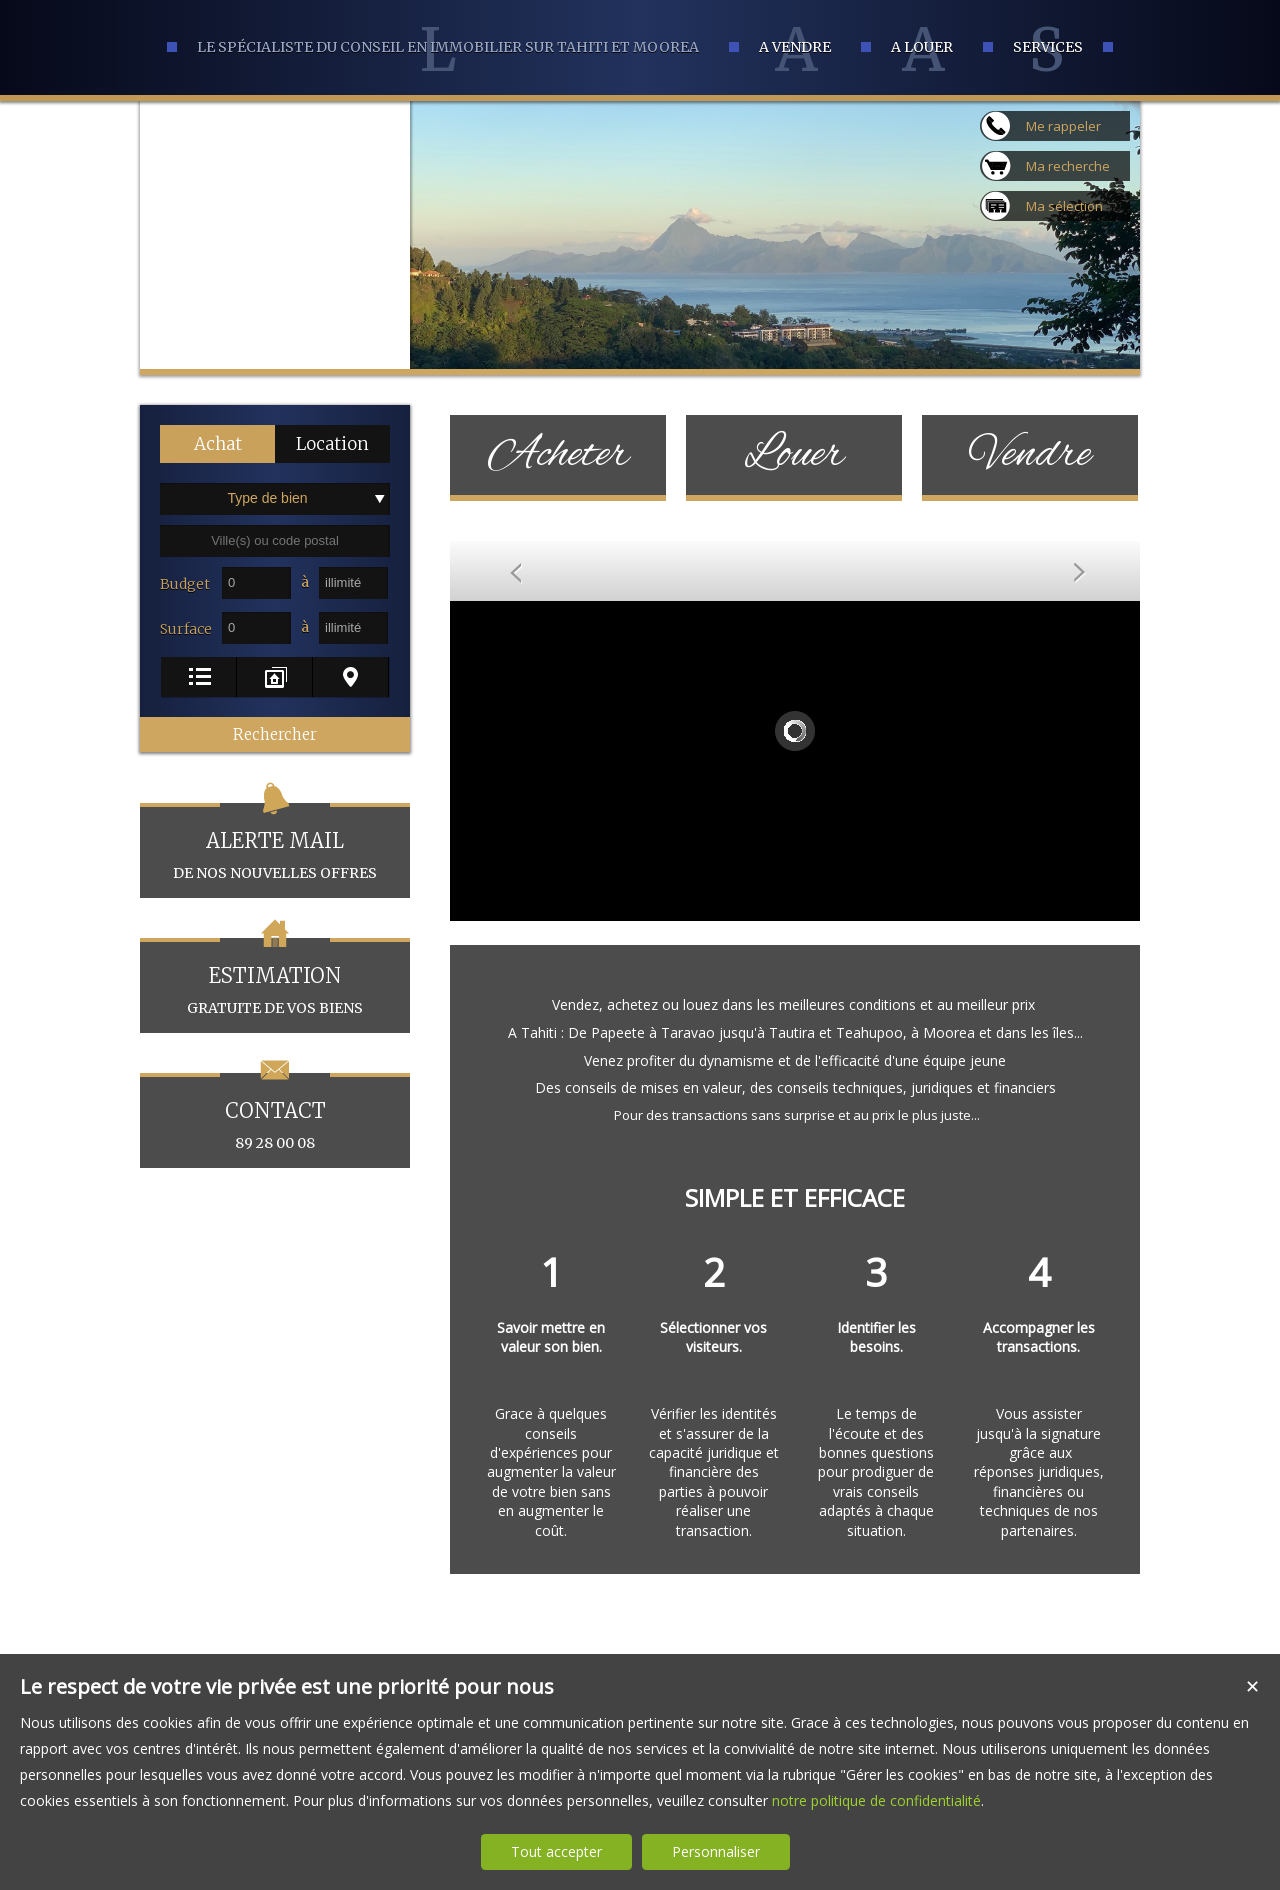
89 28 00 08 (275, 1112)
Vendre (1030, 455)
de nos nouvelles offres (275, 842)
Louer (794, 455)
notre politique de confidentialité (876, 1800)
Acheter (558, 455)
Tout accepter (556, 1851)
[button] (217, 444)
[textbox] (275, 541)
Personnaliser (716, 1851)
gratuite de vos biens (275, 977)
